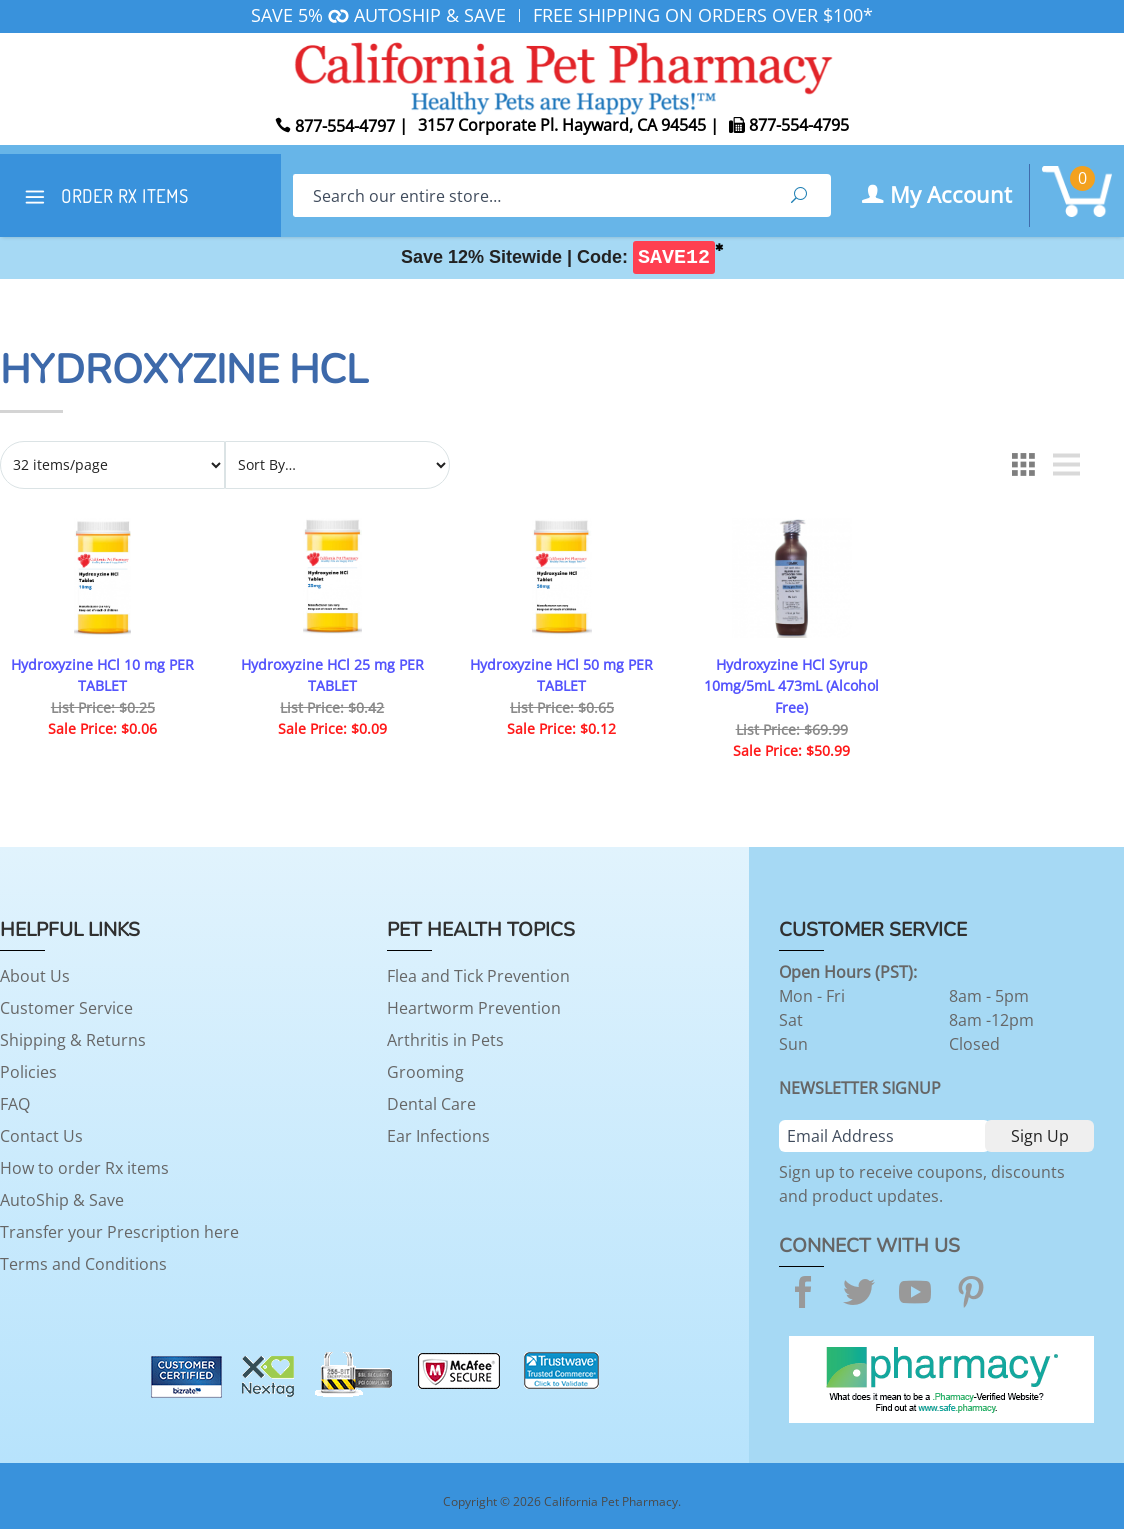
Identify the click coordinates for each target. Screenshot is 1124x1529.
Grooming (425, 1072)
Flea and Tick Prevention (478, 976)
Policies (28, 1072)
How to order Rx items (84, 1168)
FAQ (15, 1104)
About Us (35, 976)
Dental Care (431, 1104)
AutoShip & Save (62, 1200)
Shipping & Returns (73, 1040)
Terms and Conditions (83, 1264)
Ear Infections (438, 1136)
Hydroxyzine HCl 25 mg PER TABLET (332, 675)
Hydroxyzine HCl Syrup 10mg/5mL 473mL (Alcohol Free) (791, 686)
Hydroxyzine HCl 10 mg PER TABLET (102, 675)
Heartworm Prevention (474, 1008)
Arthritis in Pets (445, 1040)
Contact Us (41, 1136)
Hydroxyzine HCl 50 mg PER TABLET (561, 675)
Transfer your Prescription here (119, 1232)
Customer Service (66, 1008)
